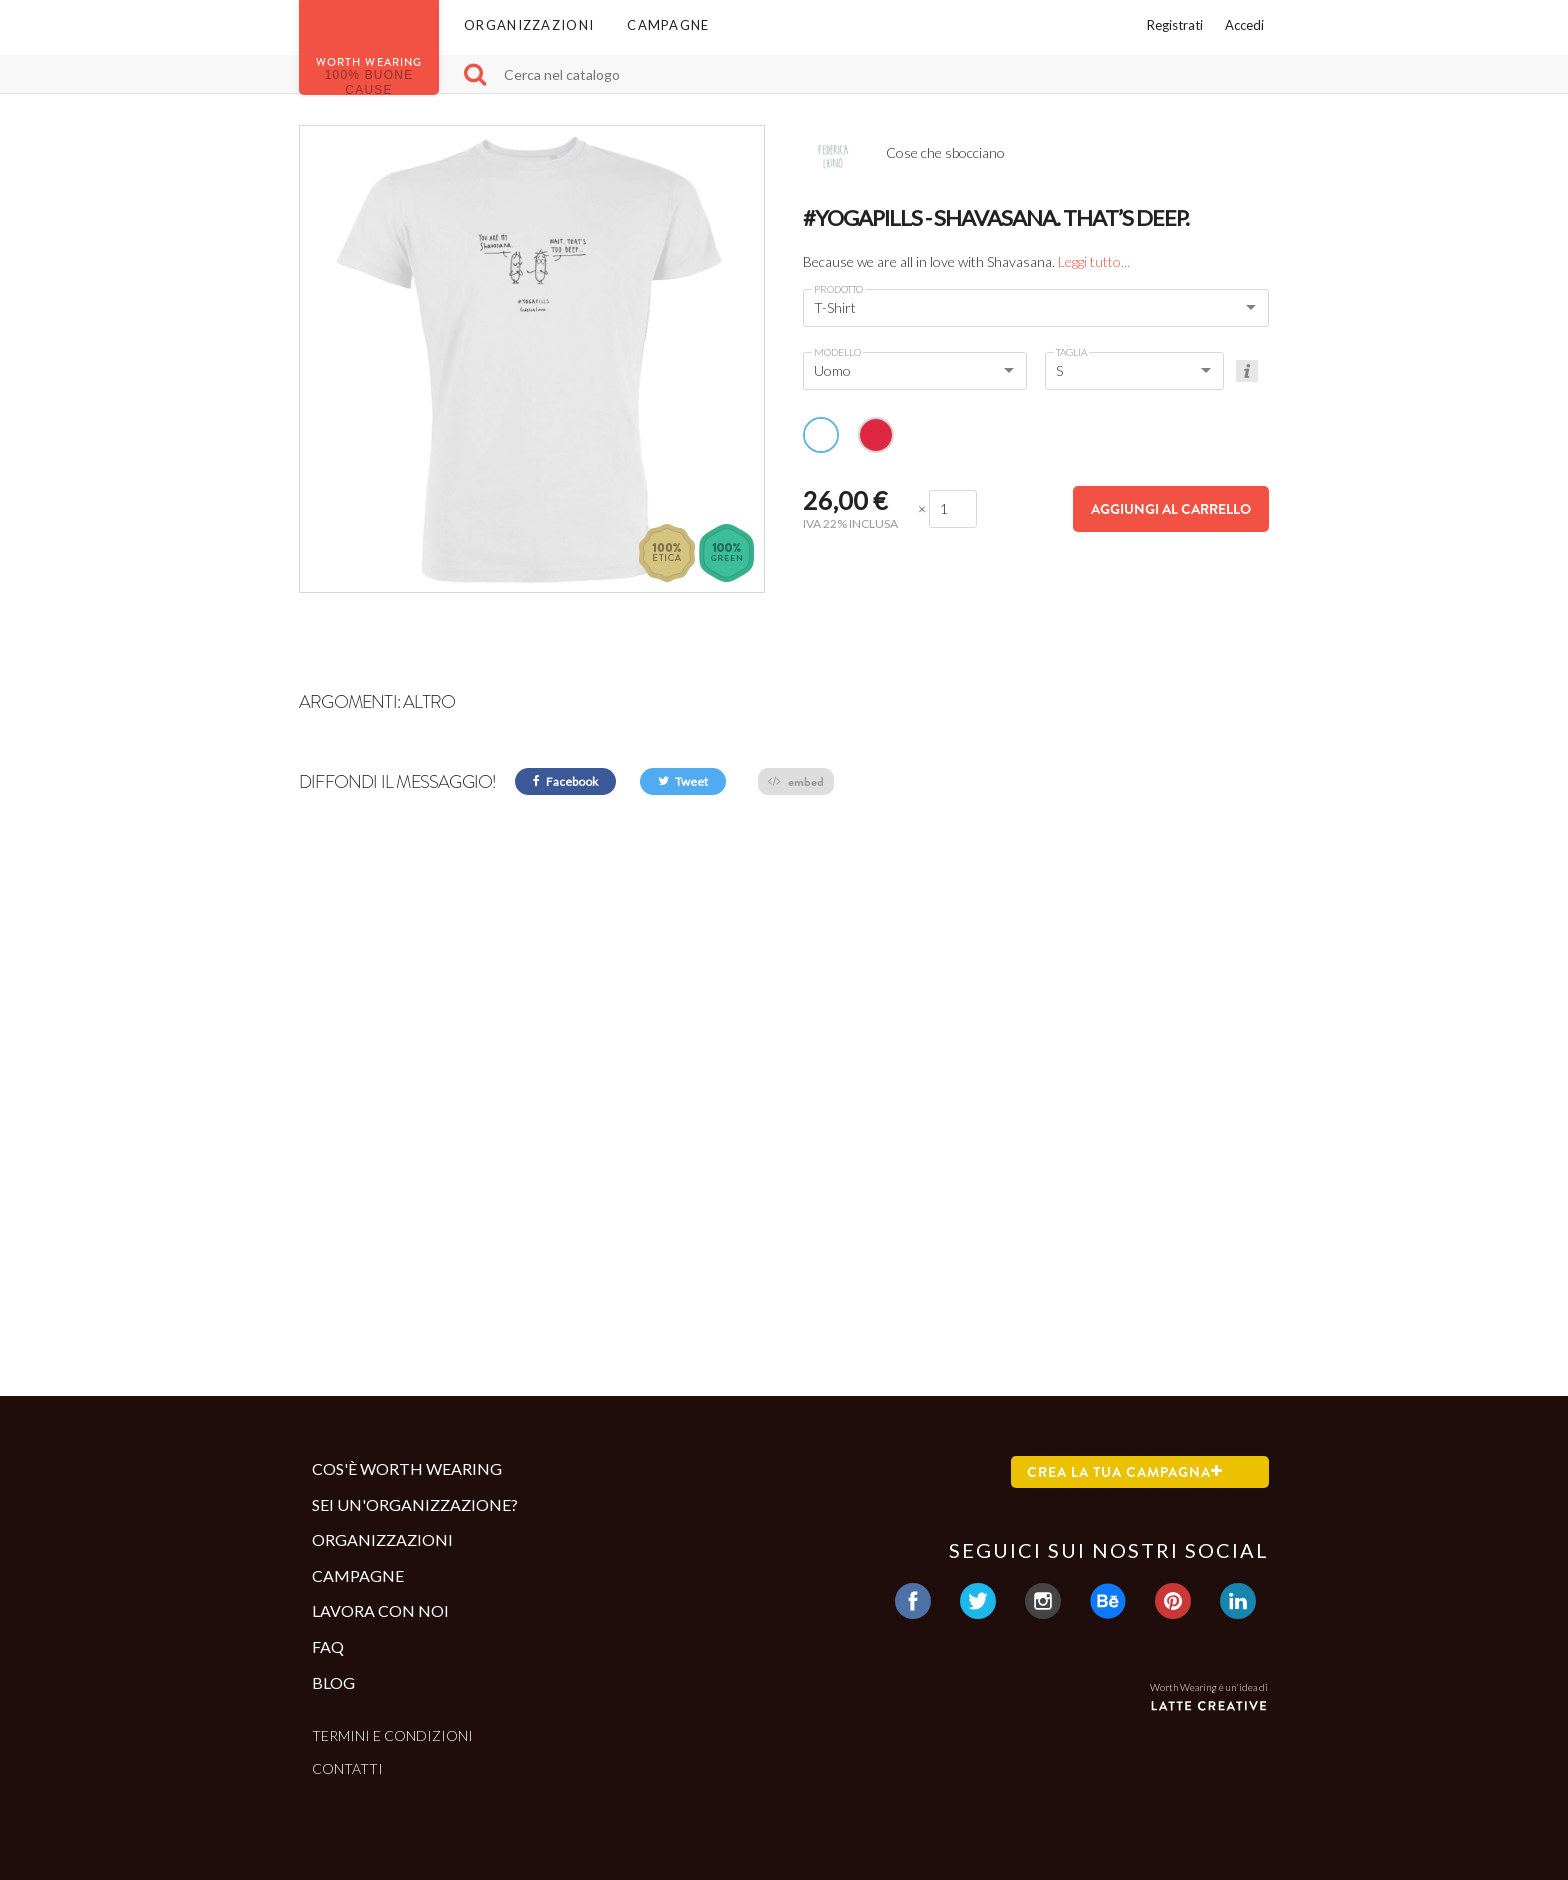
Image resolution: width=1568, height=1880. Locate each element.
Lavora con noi (380, 1610)
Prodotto (838, 289)
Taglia (1071, 352)
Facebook (565, 781)
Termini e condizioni (392, 1735)
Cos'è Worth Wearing (407, 1468)
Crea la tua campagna (1125, 1472)
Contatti (347, 1768)
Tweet (683, 781)
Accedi (1244, 25)
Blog (333, 1682)
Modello (837, 352)
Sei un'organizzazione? (415, 1504)
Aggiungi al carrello (1171, 509)
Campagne (668, 25)
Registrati (1175, 25)
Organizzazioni (529, 25)
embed (796, 781)
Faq (328, 1646)
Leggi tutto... (1094, 261)
